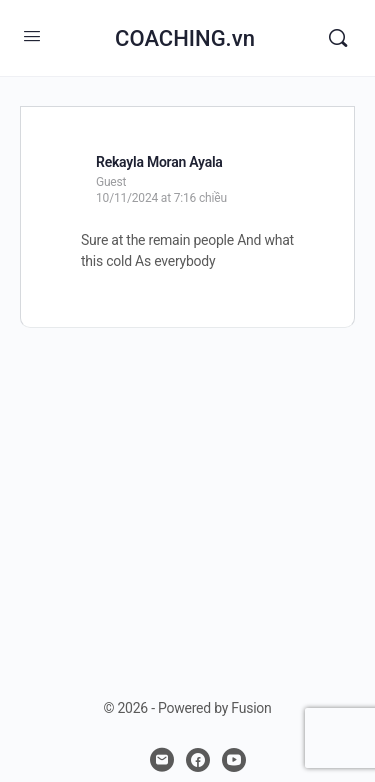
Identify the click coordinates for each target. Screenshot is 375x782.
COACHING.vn (185, 38)
